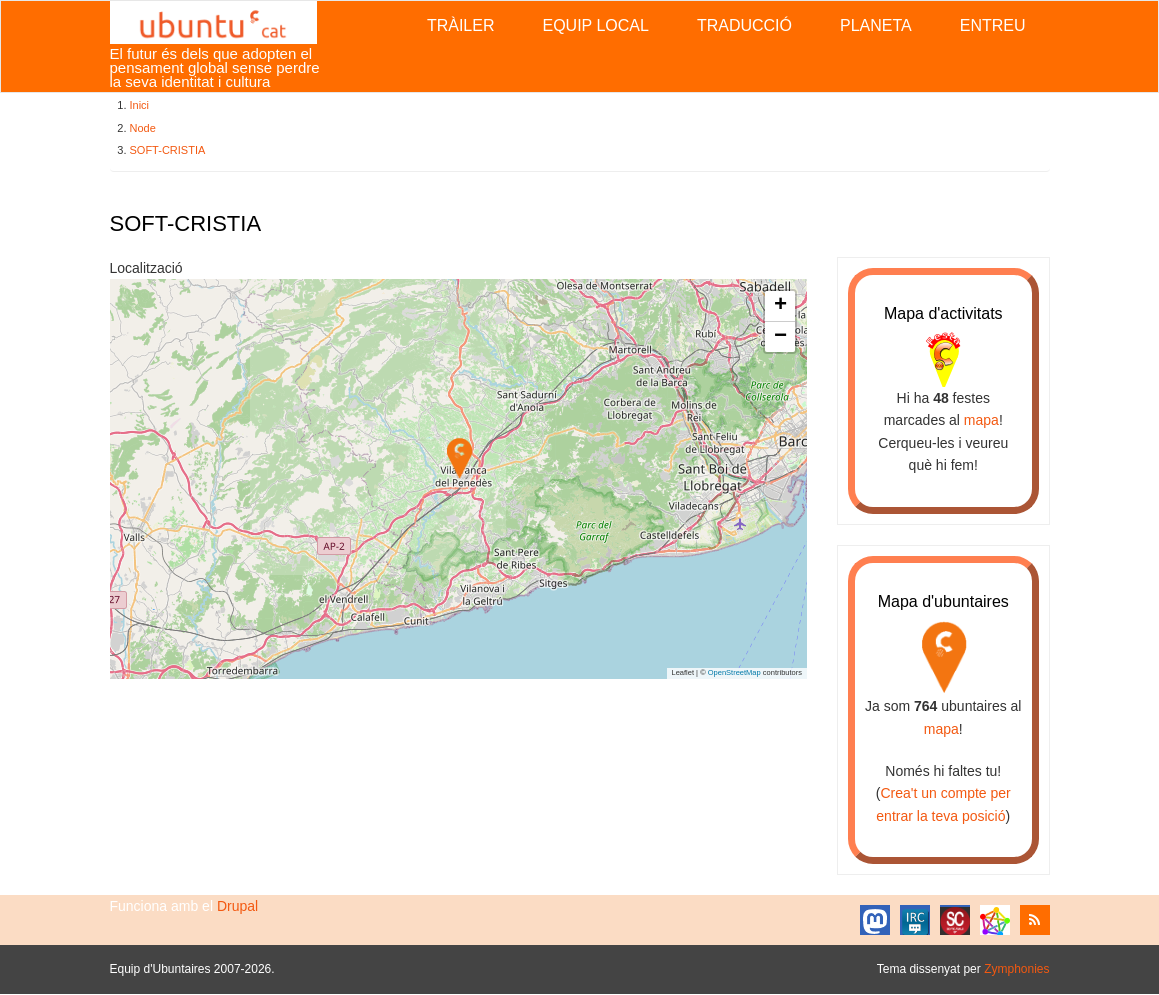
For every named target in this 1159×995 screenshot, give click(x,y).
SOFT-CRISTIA (168, 150)
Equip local (595, 25)
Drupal (237, 906)
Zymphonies (1016, 969)
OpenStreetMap (734, 672)
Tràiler (461, 25)
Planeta (876, 25)
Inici (140, 105)
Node (143, 128)
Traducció (744, 25)
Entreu (993, 25)
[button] (459, 458)
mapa (981, 420)
